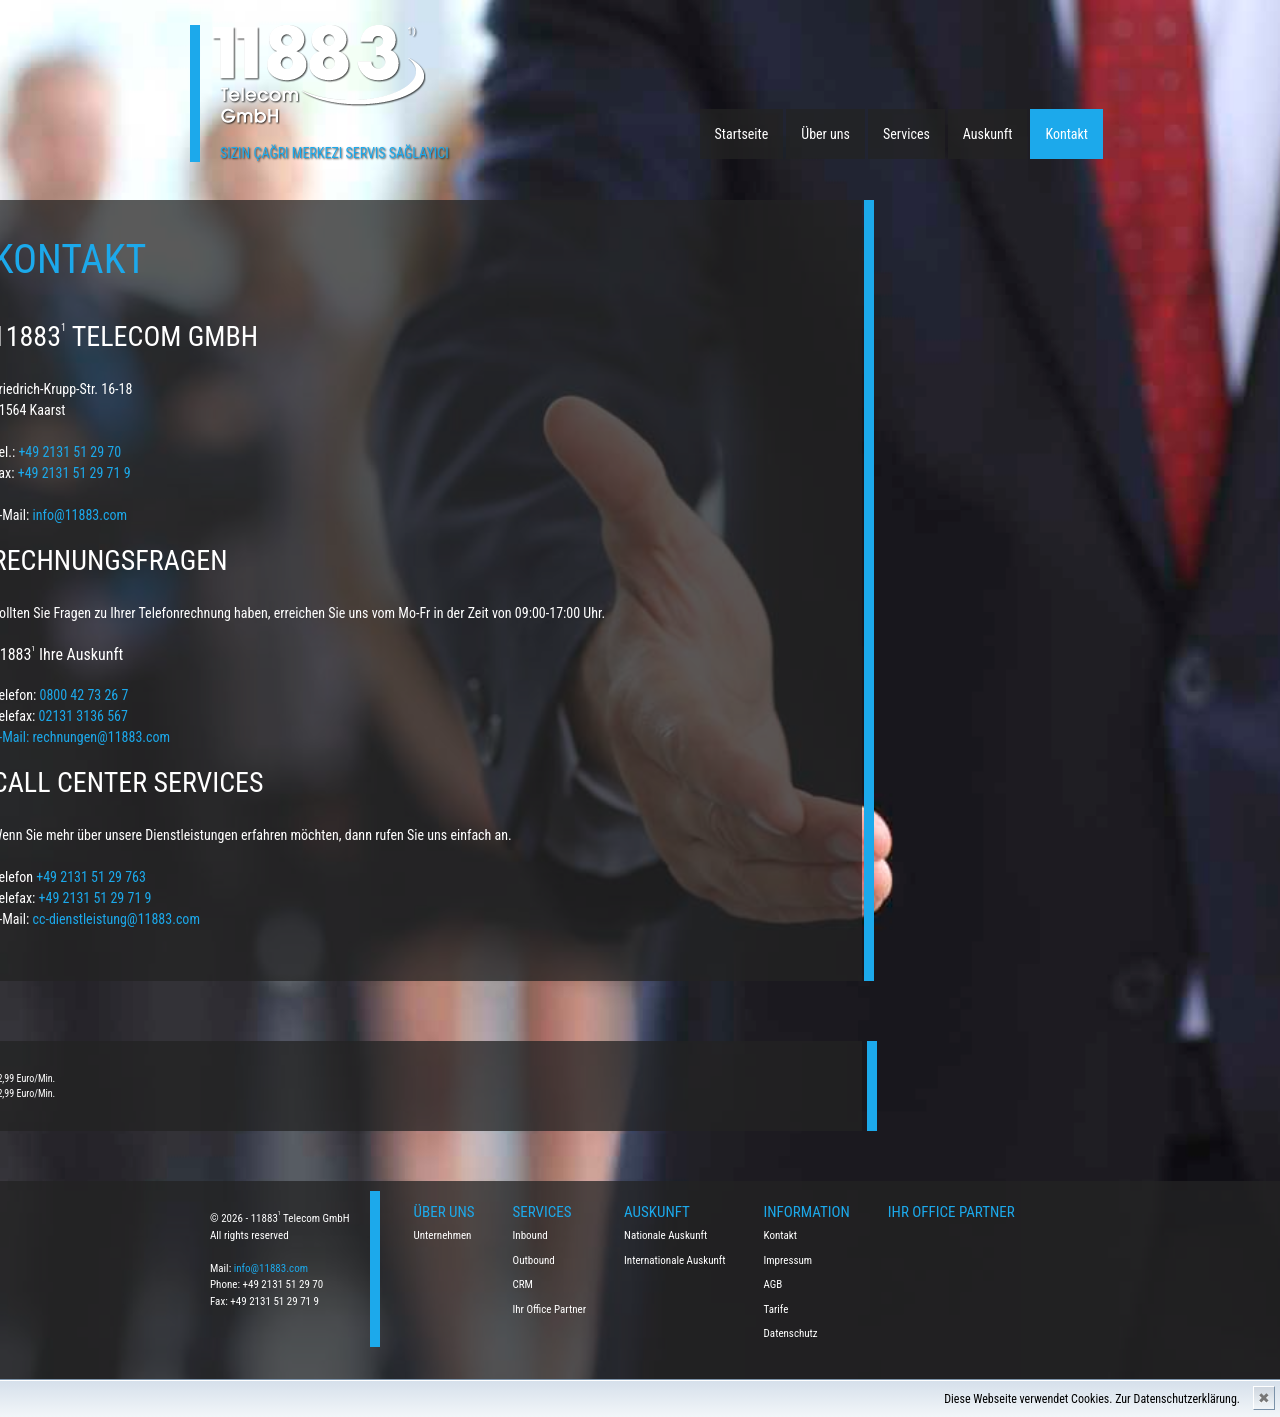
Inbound (530, 1235)
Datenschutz (791, 1333)
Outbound (534, 1260)
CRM (523, 1284)
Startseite (742, 134)
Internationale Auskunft (675, 1260)
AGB (773, 1284)
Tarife (776, 1309)
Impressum (788, 1260)
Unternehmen (443, 1235)
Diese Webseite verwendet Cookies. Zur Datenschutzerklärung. (1092, 1399)
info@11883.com (271, 1268)
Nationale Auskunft (665, 1235)
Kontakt (1066, 134)
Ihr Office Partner (550, 1309)
